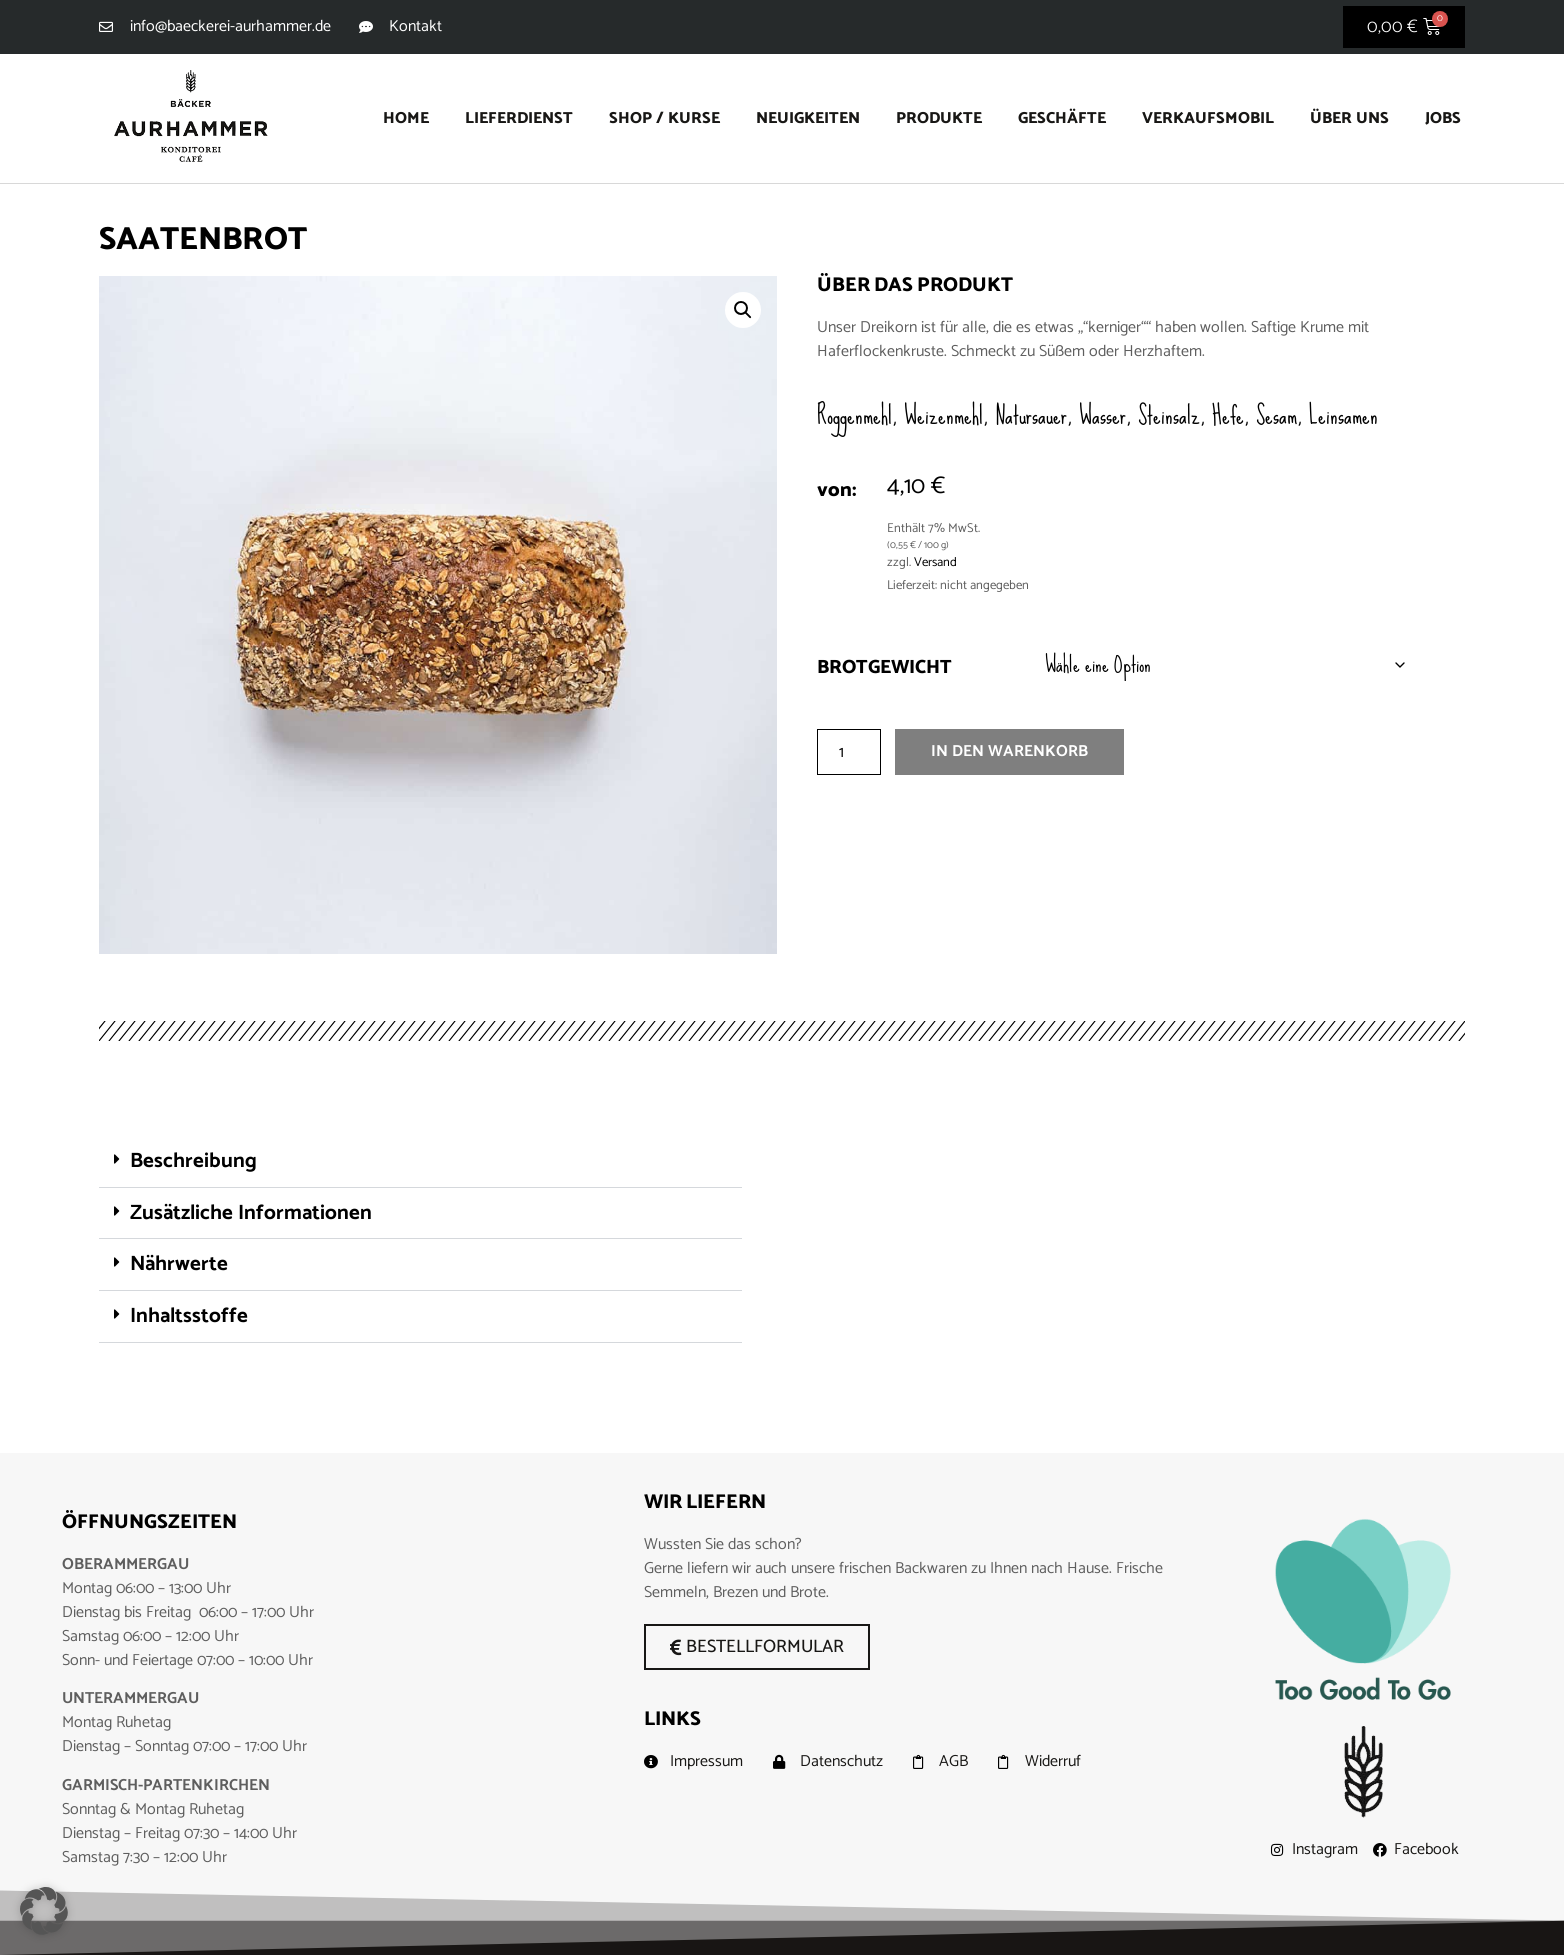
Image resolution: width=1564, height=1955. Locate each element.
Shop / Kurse (664, 118)
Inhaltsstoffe (189, 1316)
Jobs (1443, 118)
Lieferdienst (519, 118)
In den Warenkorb (1009, 755)
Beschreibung (193, 1161)
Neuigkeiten (808, 118)
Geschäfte (1062, 118)
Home (406, 118)
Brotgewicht (884, 671)
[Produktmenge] (849, 756)
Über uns (1349, 118)
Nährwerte (179, 1264)
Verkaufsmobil (1208, 118)
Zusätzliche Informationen (251, 1213)
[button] (743, 310)
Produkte (939, 118)
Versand (935, 562)
